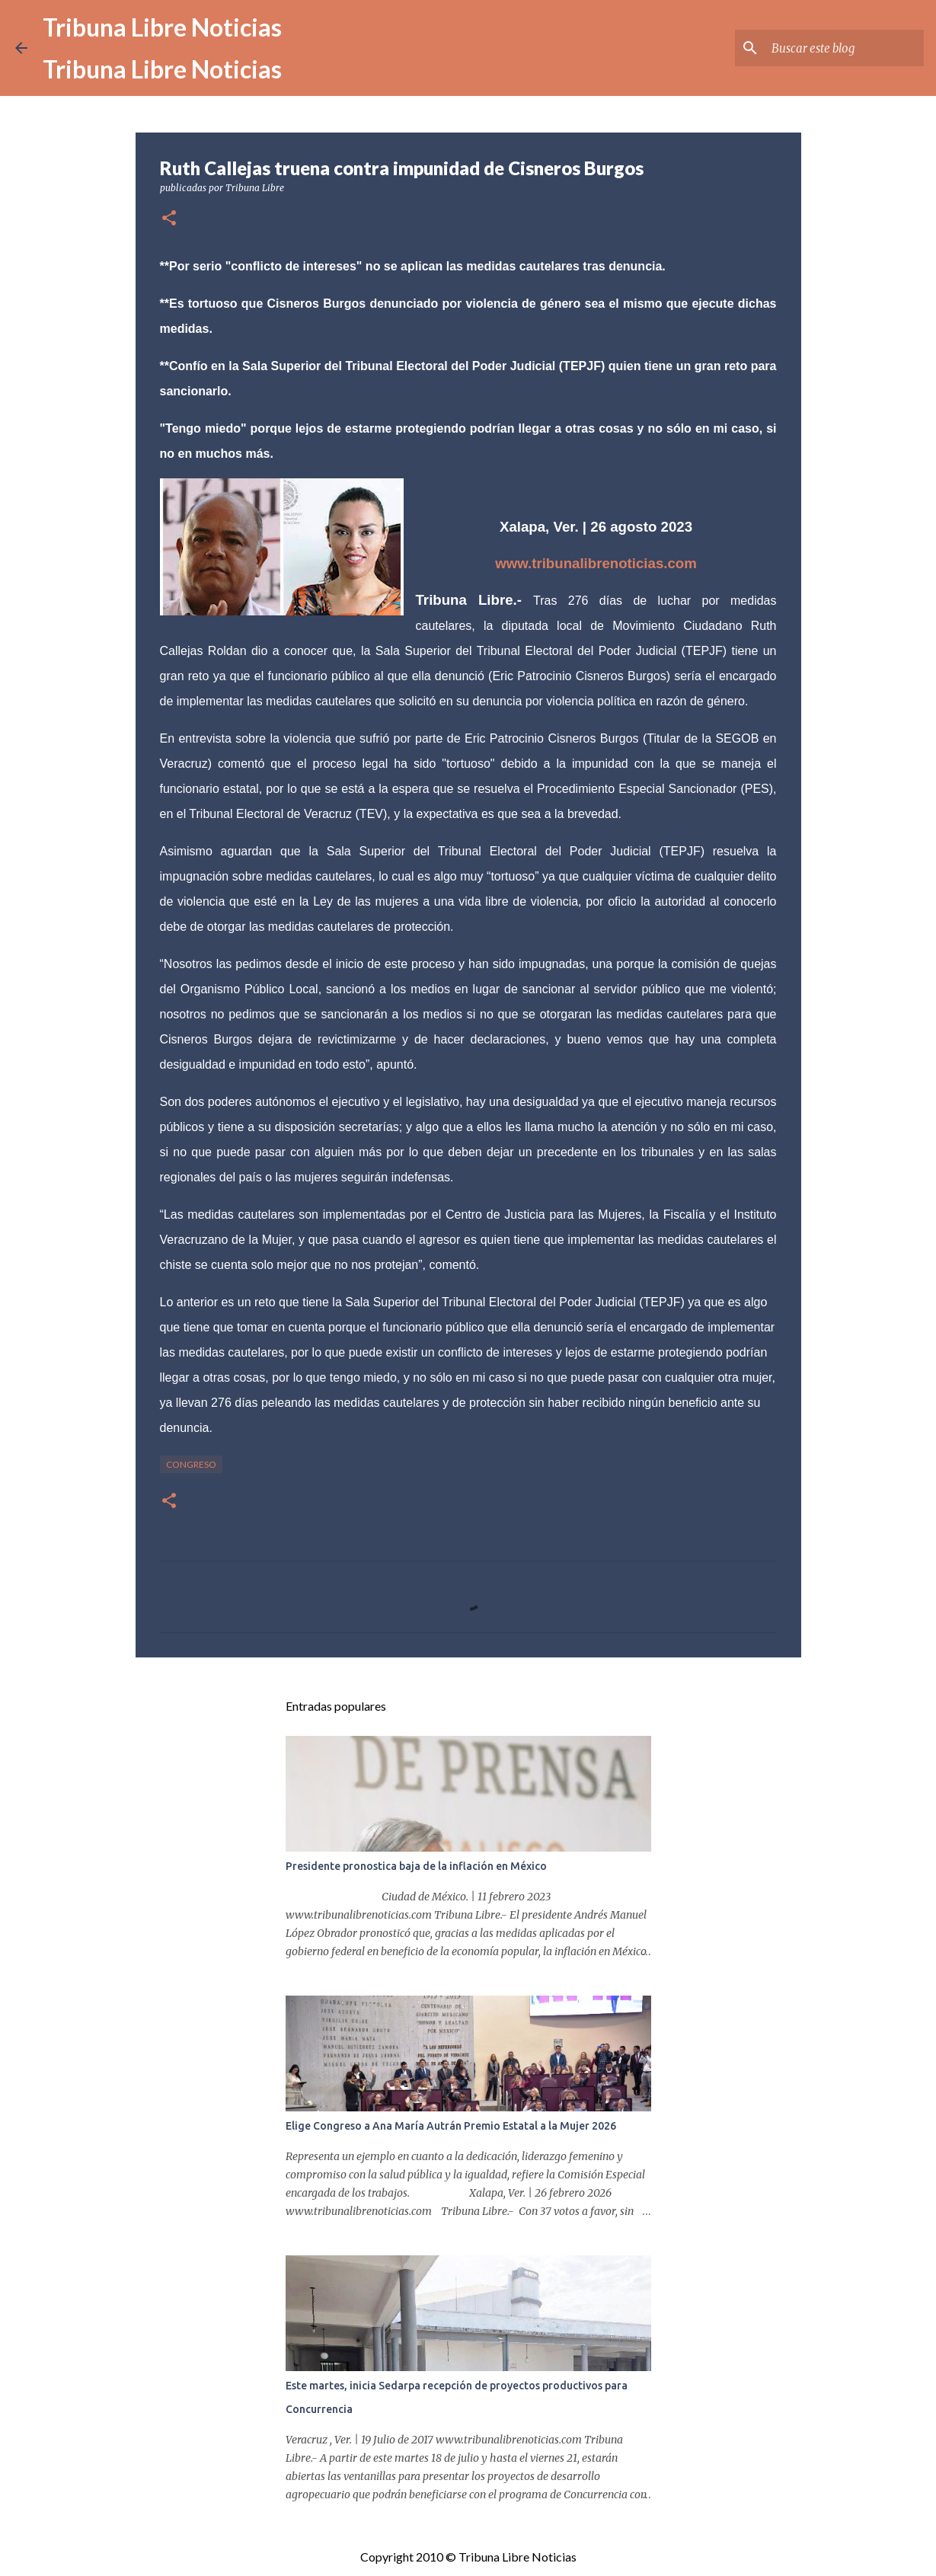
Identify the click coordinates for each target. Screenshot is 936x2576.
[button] (169, 219)
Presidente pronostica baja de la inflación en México (416, 1866)
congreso (191, 1464)
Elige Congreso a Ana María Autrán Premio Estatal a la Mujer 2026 (451, 2126)
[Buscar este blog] (844, 48)
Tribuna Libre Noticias (162, 27)
